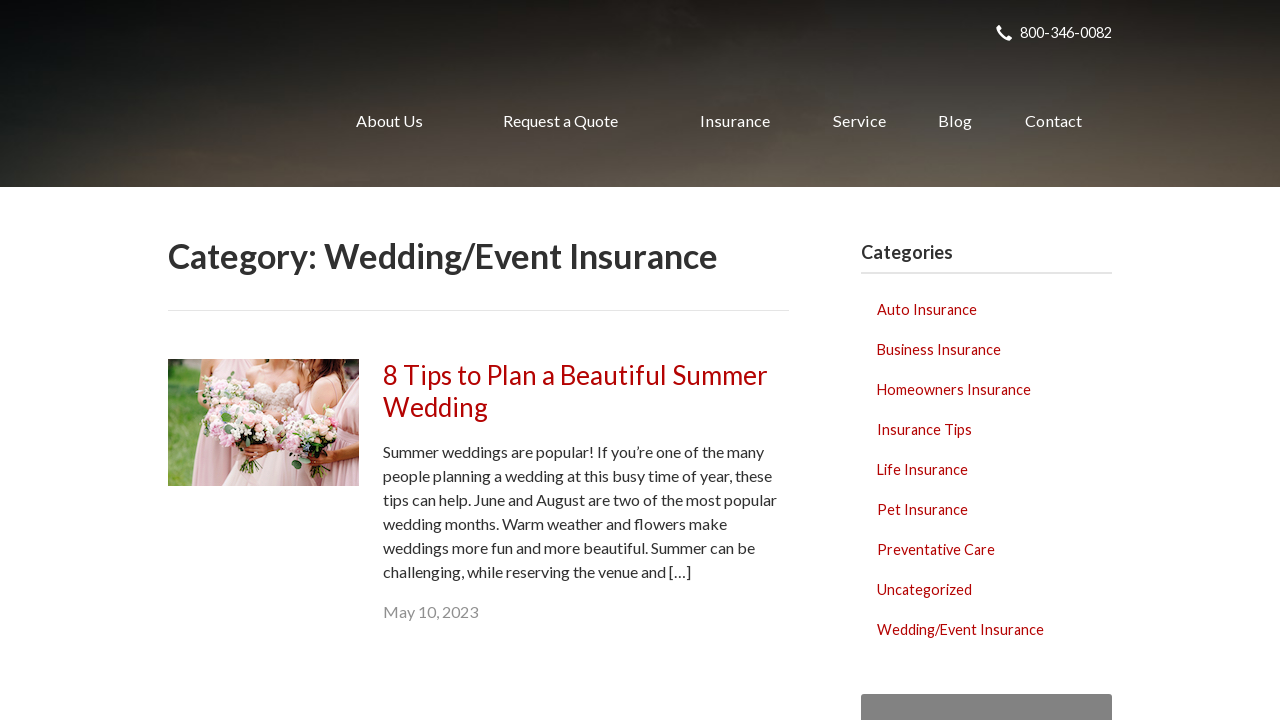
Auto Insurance (927, 309)
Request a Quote (560, 120)
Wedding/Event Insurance (960, 629)
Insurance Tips (924, 429)
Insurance (735, 120)
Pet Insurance (922, 509)
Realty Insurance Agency (231, 121)
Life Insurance (922, 469)
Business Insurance (939, 349)
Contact (1053, 120)
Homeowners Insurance (954, 389)
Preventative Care (936, 549)
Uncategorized (924, 589)
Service (859, 120)
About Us (389, 120)
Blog (955, 120)
